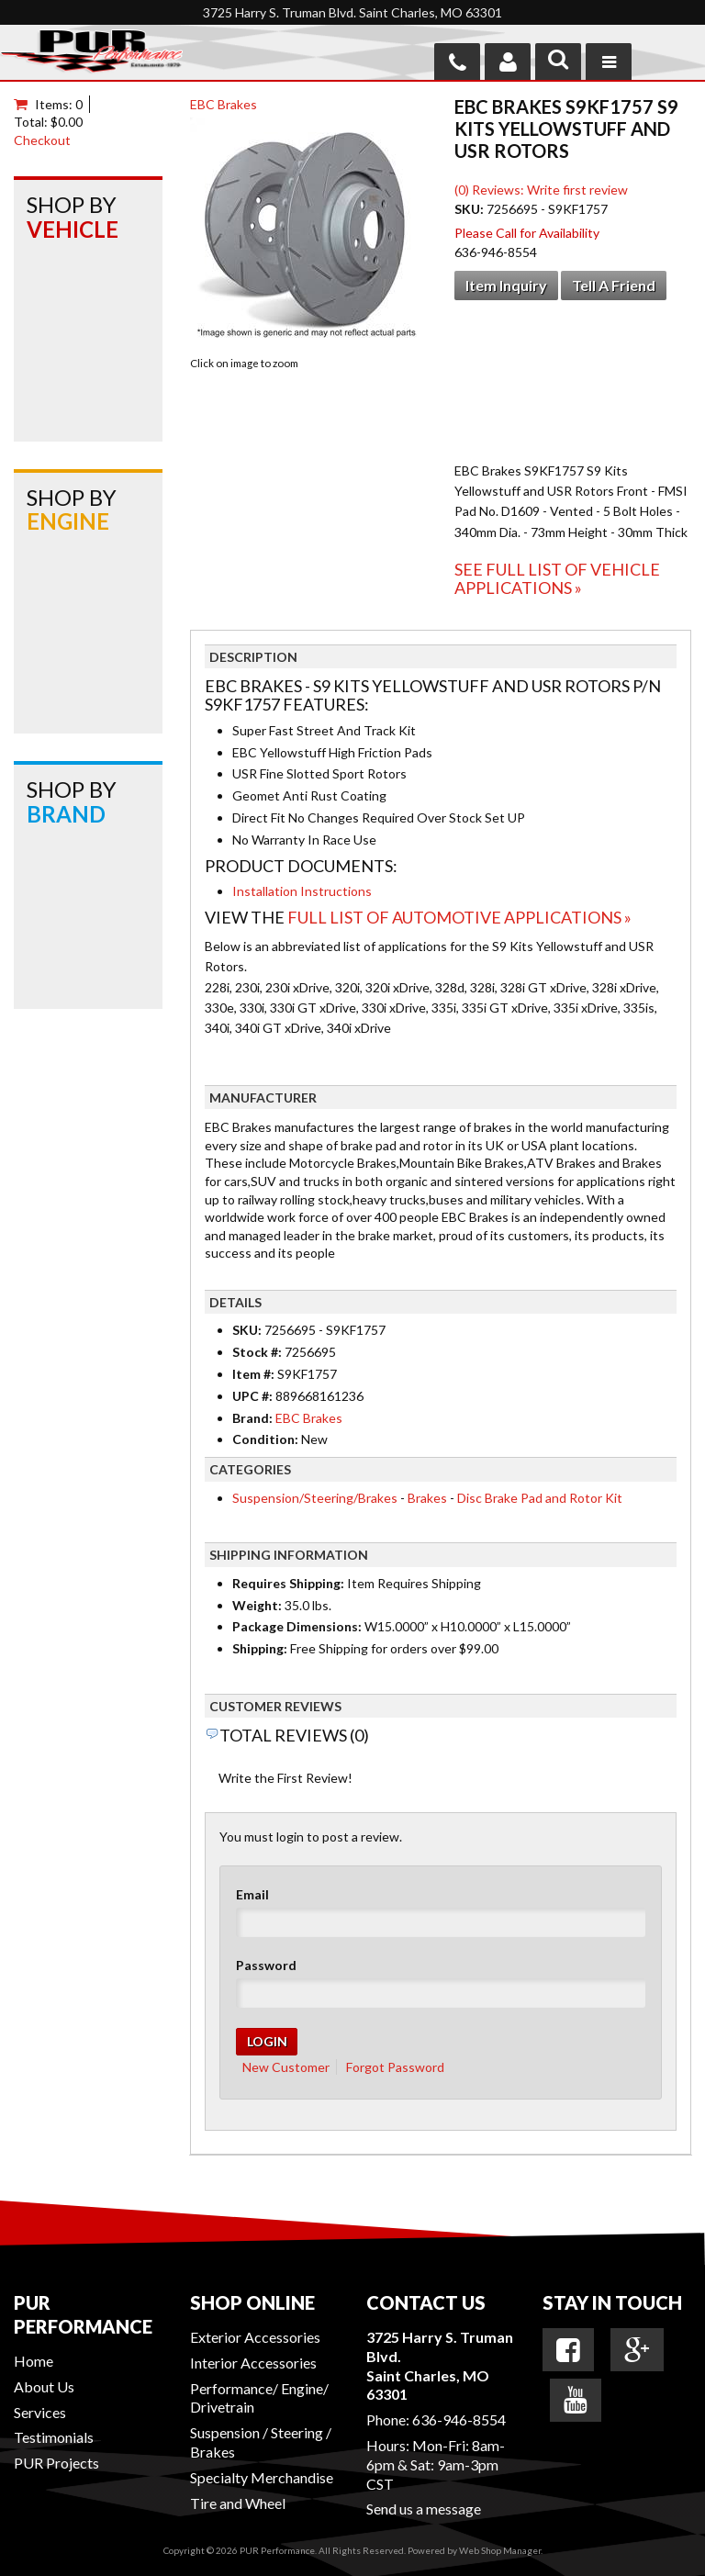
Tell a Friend (613, 285)
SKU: (470, 209)
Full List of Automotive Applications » (459, 917)
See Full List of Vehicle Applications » (557, 578)
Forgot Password (395, 2067)
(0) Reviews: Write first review (541, 189)
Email (252, 1894)
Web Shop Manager (500, 2550)
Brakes (427, 1498)
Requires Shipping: (288, 1583)
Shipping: (259, 1648)
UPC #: (253, 1396)
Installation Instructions (302, 891)
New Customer (286, 2067)
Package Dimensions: (297, 1626)
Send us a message (423, 2508)
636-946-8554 (459, 2419)
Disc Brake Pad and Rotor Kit (539, 1498)
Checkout (42, 140)
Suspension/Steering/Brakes (314, 1498)
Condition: (265, 1439)
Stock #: (258, 1352)
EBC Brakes (223, 104)
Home (33, 2360)
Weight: (257, 1605)
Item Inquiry (506, 285)
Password (266, 1965)
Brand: (252, 1418)
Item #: (254, 1374)
